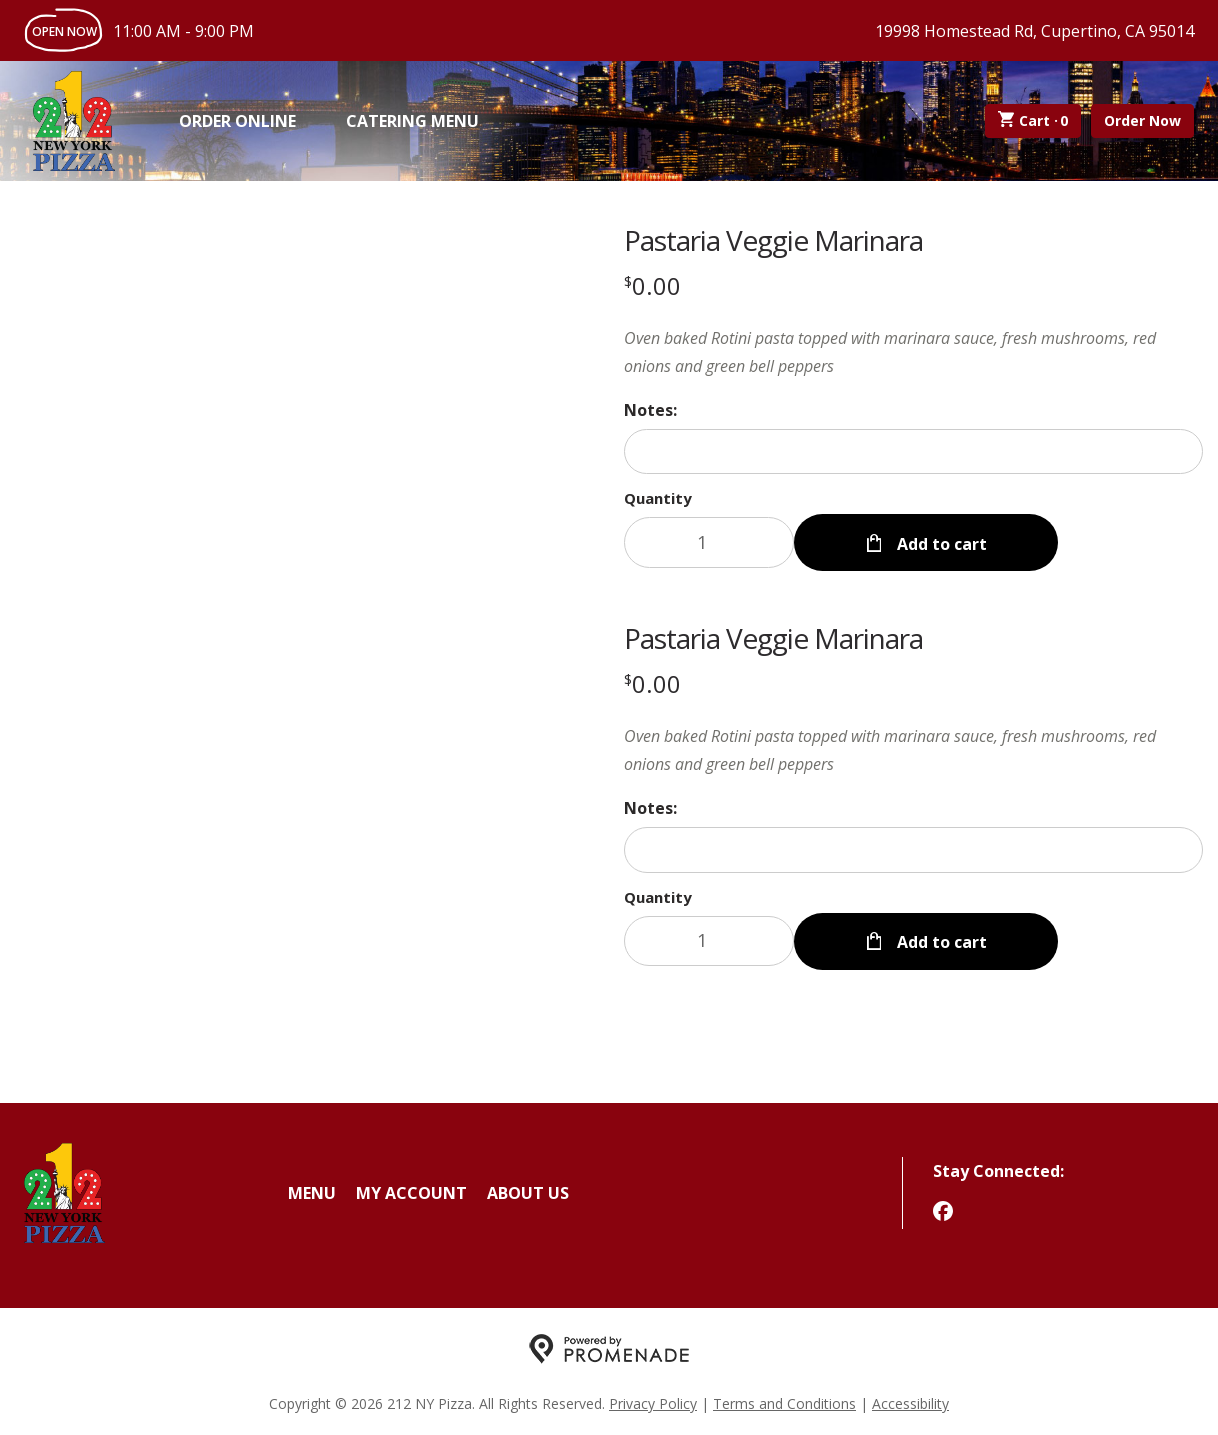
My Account (411, 1190)
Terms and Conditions (784, 1400)
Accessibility (910, 1400)
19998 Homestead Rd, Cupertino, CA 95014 (1034, 31)
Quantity (658, 498)
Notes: (650, 410)
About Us (528, 1190)
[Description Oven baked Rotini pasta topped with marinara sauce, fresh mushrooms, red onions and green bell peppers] (913, 352)
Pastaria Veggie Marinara (773, 240)
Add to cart (940, 542)
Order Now (1142, 120)
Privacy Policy (653, 1400)
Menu (312, 1190)
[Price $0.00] (652, 285)
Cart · (1033, 121)
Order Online (237, 121)
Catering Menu (412, 121)
